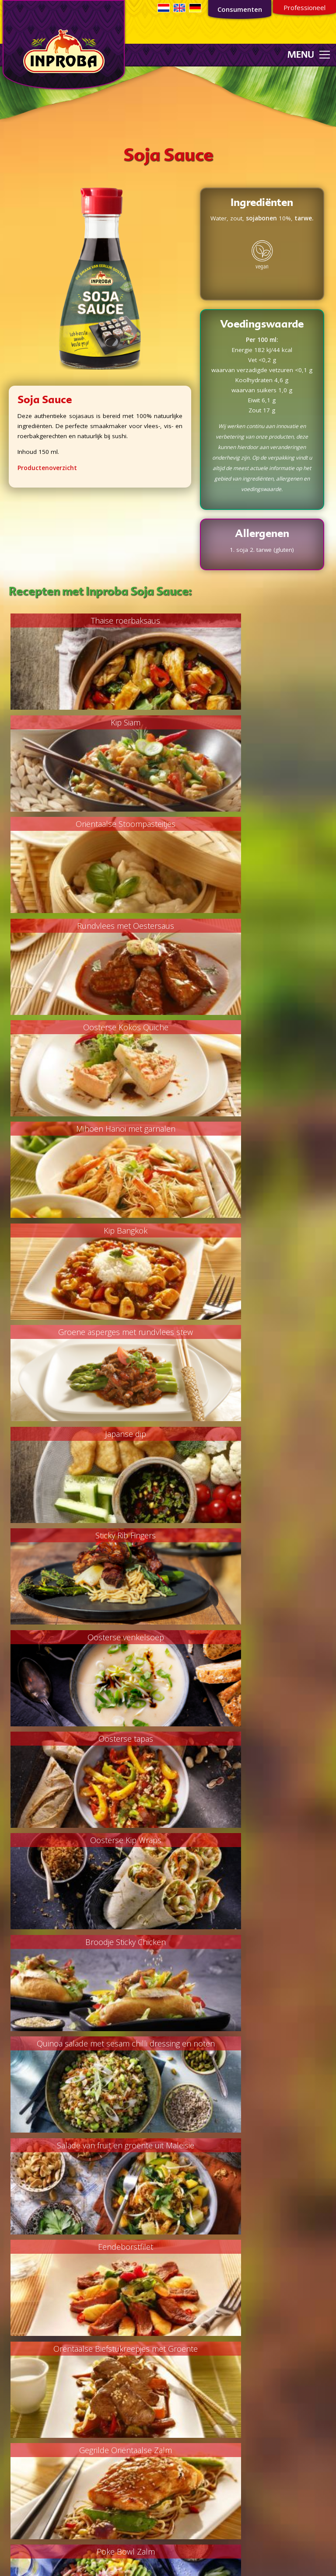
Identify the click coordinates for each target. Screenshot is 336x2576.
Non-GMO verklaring (200, 2331)
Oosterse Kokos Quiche (88, 825)
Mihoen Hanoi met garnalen (247, 825)
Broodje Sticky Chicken (247, 1236)
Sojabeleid (186, 2352)
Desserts (16, 2359)
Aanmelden (82, 2256)
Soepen (15, 2338)
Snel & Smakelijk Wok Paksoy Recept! (88, 1954)
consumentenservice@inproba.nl (217, 2465)
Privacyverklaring (195, 2342)
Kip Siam (247, 620)
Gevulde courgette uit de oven (247, 1748)
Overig (13, 2389)
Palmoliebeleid (192, 2311)
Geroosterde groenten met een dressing (88, 1851)
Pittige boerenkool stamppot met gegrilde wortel (247, 1961)
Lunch (12, 2379)
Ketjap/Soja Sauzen (31, 2425)
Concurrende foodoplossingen (215, 2214)
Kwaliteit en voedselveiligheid (212, 2254)
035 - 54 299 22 (200, 2475)
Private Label (190, 2223)
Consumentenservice (118, 2557)
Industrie (184, 2234)
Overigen (17, 2495)
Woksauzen (20, 2485)
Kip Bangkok (88, 928)
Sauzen (14, 2475)
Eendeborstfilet (88, 1441)
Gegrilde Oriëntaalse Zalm (88, 1543)
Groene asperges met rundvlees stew (247, 928)
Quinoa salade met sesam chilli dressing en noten (88, 1345)
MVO (179, 2264)
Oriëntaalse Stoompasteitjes (88, 723)
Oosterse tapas (247, 1133)
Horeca (182, 2244)
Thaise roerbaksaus (88, 620)
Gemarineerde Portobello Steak (88, 2056)
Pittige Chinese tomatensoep (247, 1851)
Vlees (11, 2298)
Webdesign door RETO (250, 2562)
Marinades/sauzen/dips (36, 2369)
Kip (8, 2318)
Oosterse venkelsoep (88, 1133)
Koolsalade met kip (248, 1646)
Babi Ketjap (88, 1646)
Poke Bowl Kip (88, 1748)
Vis (8, 2308)
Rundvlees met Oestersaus (247, 723)
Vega (11, 2328)
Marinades (18, 2445)
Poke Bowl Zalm (247, 1543)
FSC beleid (186, 2321)
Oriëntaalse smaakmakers (41, 2455)
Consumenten (239, 9)
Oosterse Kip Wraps (88, 1236)
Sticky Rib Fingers (247, 1031)
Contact (182, 2274)
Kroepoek (18, 2435)
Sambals (16, 2465)
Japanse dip (88, 1031)
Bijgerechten (21, 2349)
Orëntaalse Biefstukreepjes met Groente (247, 1441)
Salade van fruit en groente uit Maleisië (247, 1338)
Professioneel (305, 7)
